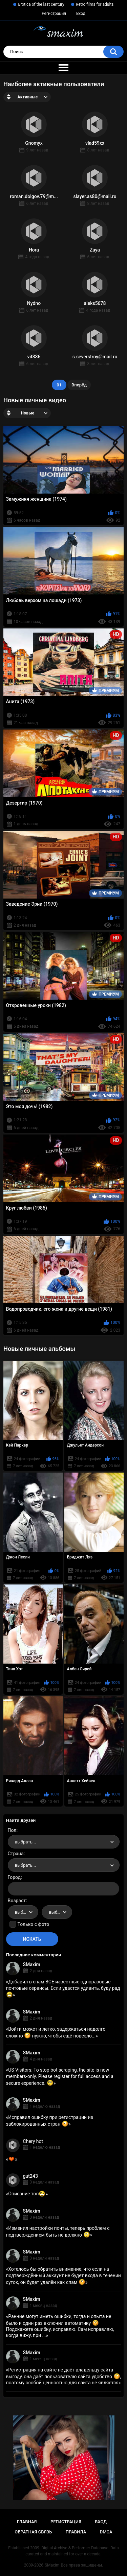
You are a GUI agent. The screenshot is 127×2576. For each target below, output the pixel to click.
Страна (16, 1853)
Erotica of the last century (41, 4)
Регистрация (54, 13)
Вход (80, 13)
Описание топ (26, 2193)
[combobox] (64, 1841)
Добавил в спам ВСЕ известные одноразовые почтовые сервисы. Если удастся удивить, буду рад (63, 1988)
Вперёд (79, 384)
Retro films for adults (95, 4)
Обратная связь (33, 2531)
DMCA (106, 2531)
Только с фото (33, 1924)
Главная (27, 2521)
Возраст (17, 1900)
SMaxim (31, 1964)
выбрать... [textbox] (25, 1841)
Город (14, 1877)
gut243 (30, 2176)
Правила (76, 2531)
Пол (12, 1830)
